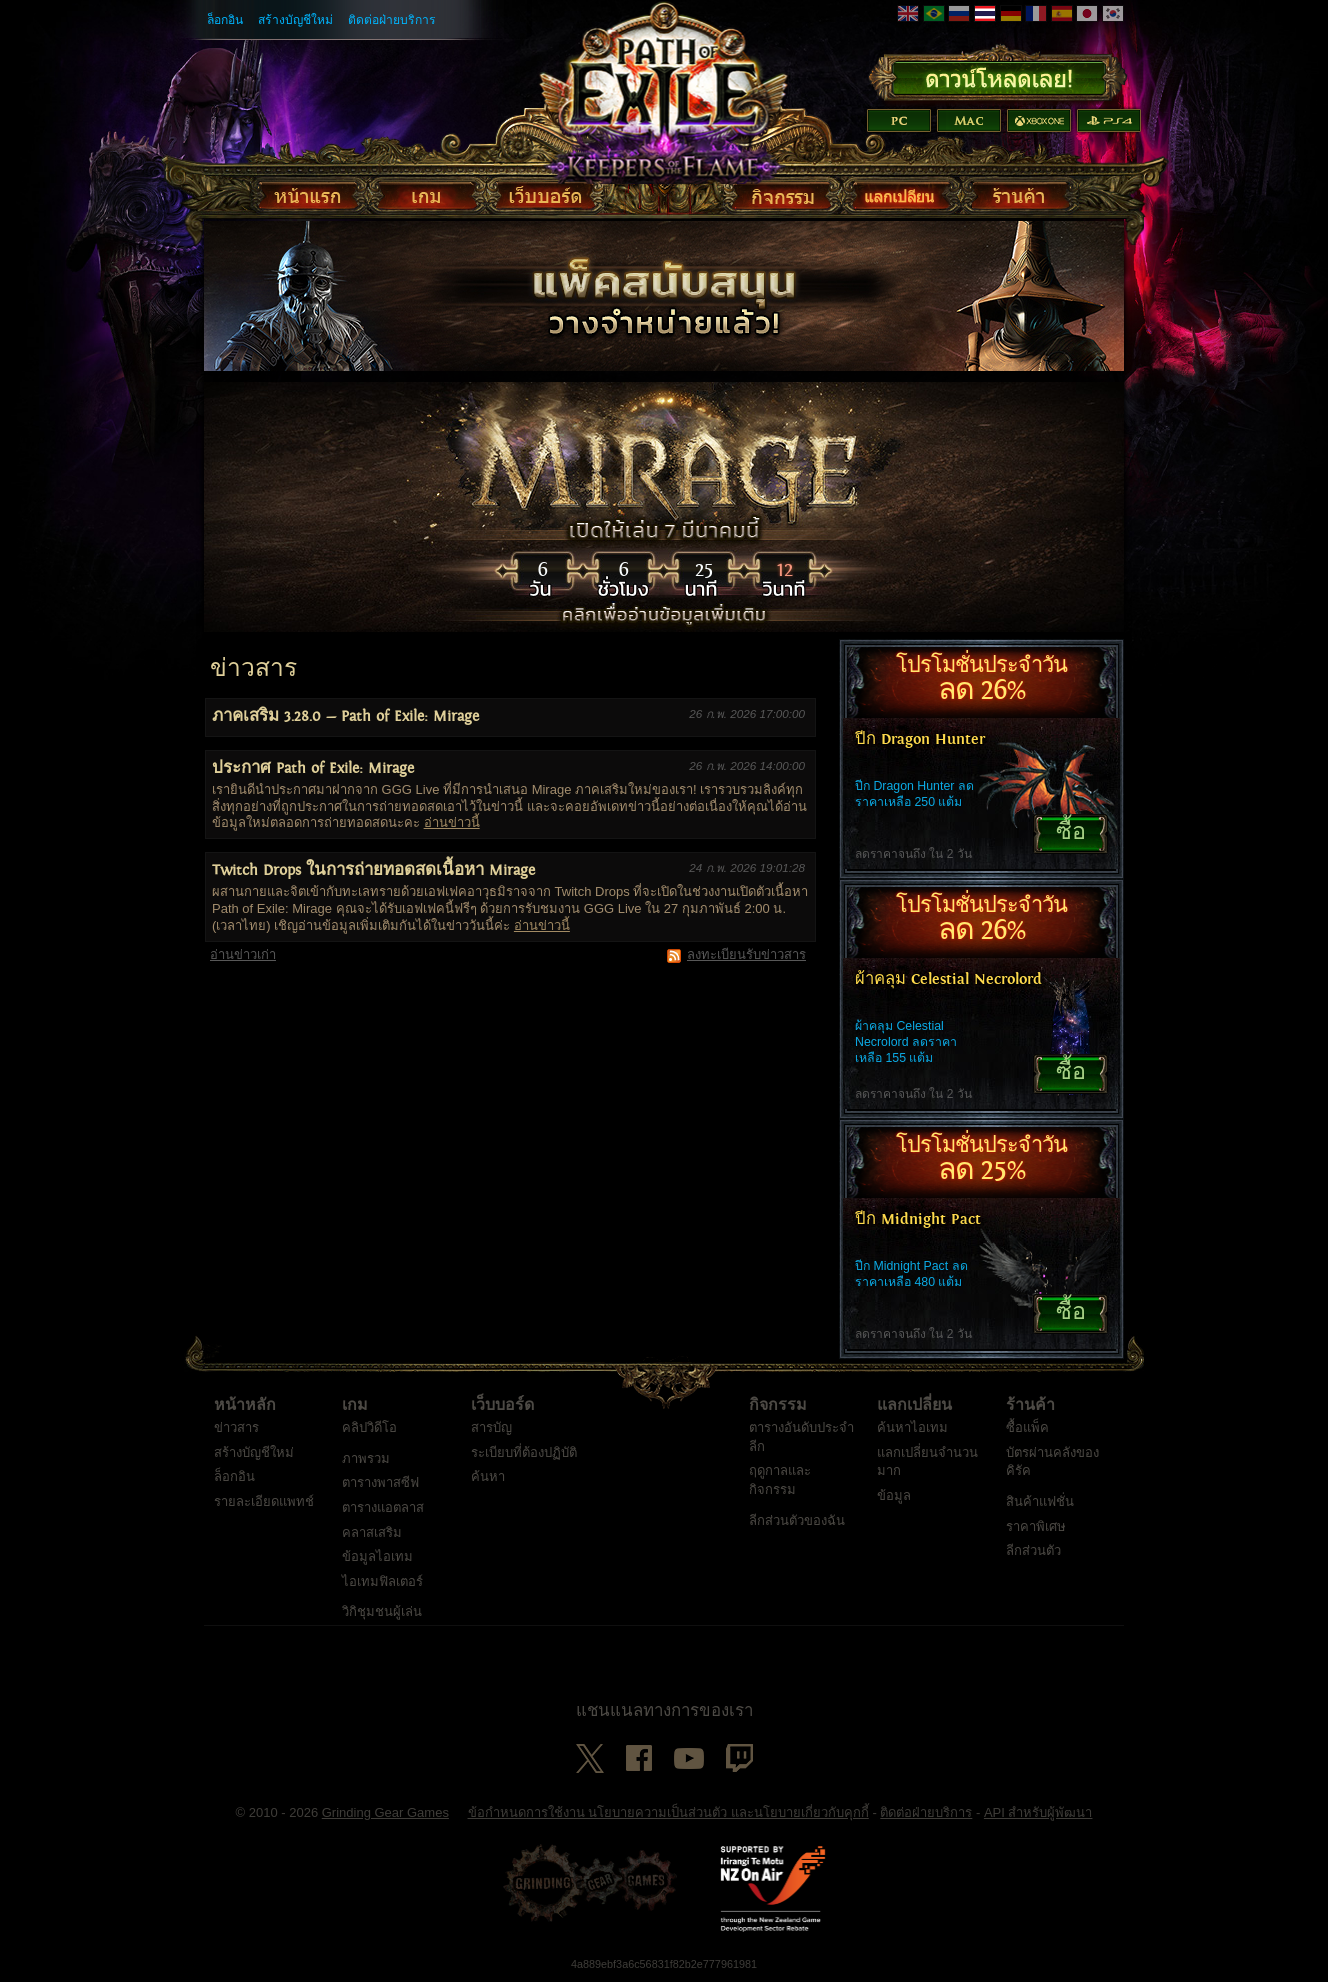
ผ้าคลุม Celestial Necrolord (948, 979)
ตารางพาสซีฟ (380, 1482)
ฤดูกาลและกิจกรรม (780, 1480)
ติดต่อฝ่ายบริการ (392, 20)
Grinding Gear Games (385, 1812)
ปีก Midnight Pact (918, 1219)
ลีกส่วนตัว (1033, 1550)
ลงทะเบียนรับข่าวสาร (746, 954)
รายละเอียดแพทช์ (264, 1501)
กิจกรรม (778, 1405)
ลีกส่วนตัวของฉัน (797, 1520)
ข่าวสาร (236, 1427)
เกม (355, 1405)
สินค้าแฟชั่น (1040, 1501)
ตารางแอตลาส (383, 1507)
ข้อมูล (894, 1495)
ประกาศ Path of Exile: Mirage (313, 768)
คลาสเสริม (372, 1532)
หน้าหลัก (245, 1405)
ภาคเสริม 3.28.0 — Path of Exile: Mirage (345, 716)
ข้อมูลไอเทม (377, 1556)
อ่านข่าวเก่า (243, 954)
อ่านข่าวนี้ (452, 822)
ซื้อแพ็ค (1027, 1427)
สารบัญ (491, 1427)
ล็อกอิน (225, 20)
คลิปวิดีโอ (369, 1427)
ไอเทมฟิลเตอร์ (382, 1581)
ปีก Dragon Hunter (920, 739)
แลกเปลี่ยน (914, 1405)
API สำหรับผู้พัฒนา (1038, 1812)
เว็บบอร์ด (502, 1405)
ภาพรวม (366, 1458)
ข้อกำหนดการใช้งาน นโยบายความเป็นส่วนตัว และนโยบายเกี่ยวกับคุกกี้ (668, 1812)
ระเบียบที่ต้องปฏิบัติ (524, 1452)
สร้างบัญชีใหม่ (295, 20)
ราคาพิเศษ (1036, 1526)
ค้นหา (488, 1476)
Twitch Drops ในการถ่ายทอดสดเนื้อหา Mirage (373, 870)
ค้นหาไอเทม (912, 1427)
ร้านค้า (1030, 1405)
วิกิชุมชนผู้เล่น (382, 1611)
